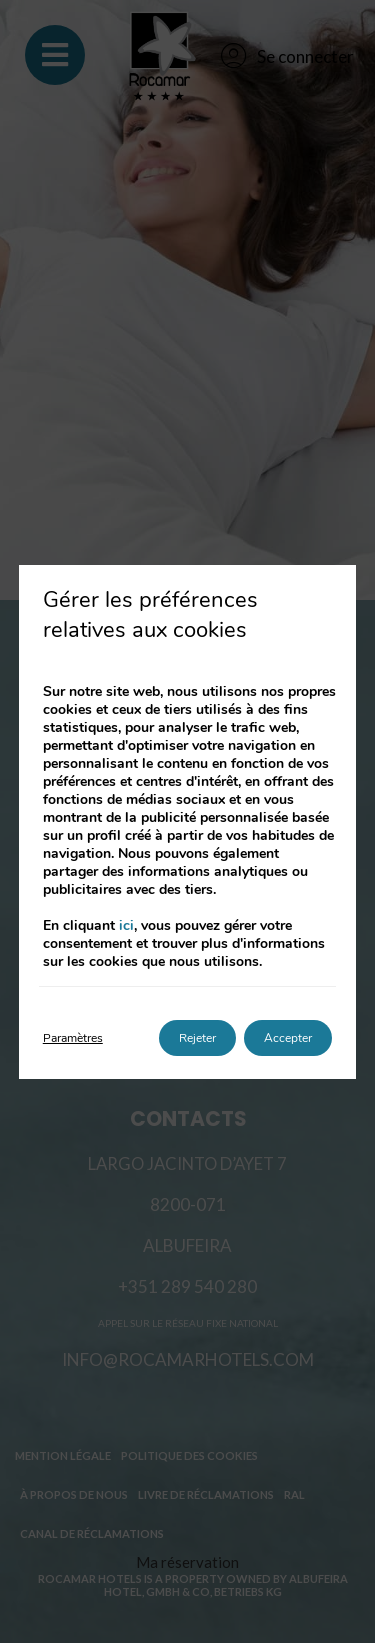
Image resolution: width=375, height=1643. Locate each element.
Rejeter (197, 1038)
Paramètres (73, 1038)
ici (126, 925)
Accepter (288, 1038)
